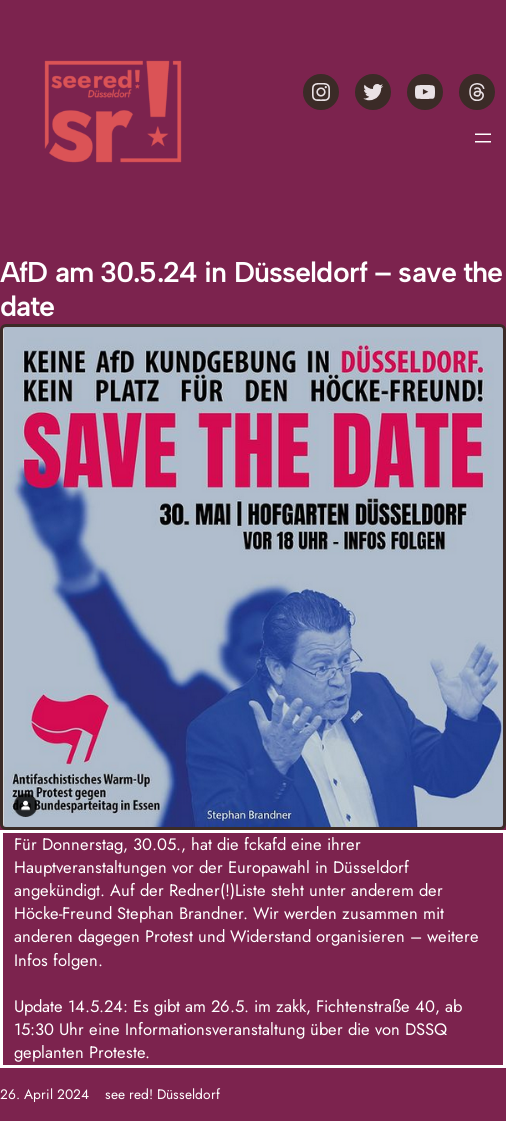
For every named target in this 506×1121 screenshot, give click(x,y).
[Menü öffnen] (483, 138)
